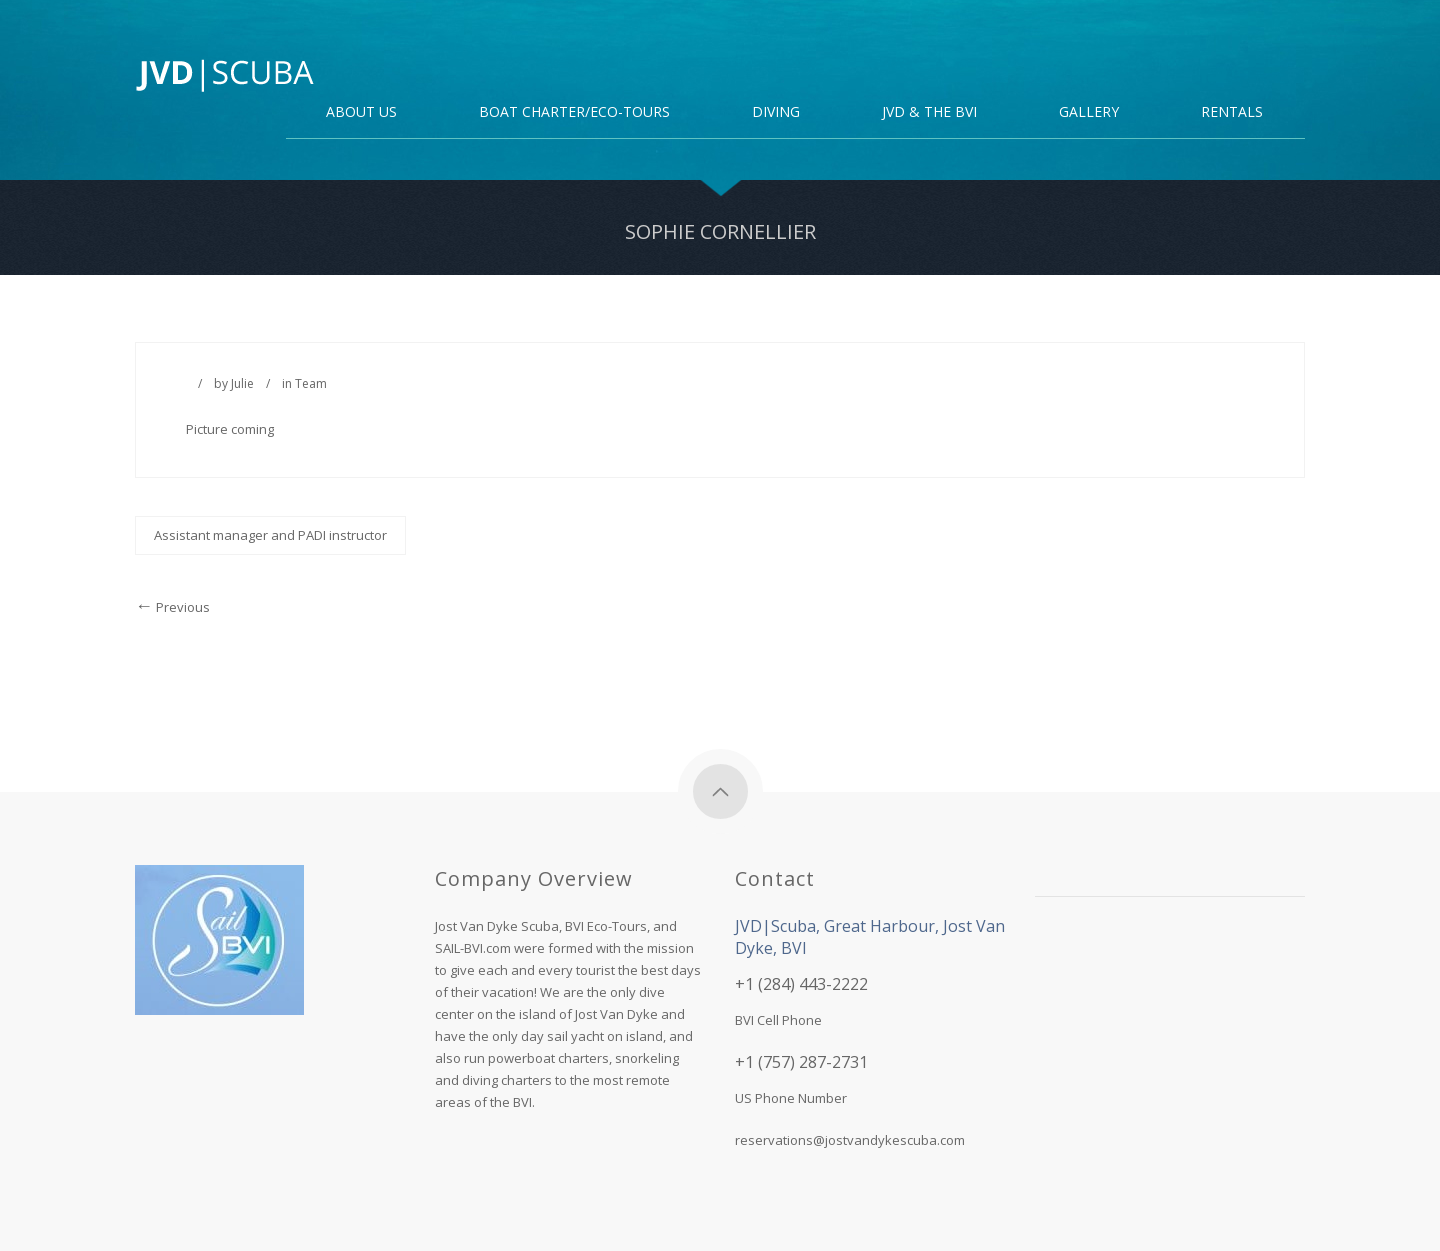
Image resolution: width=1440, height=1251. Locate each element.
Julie (242, 383)
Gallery (1089, 113)
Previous (172, 607)
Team (311, 383)
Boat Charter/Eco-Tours (574, 113)
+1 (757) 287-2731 (801, 1062)
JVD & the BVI (929, 113)
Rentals (1232, 113)
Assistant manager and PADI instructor (270, 535)
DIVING (776, 113)
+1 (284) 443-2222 (801, 984)
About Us (361, 113)
